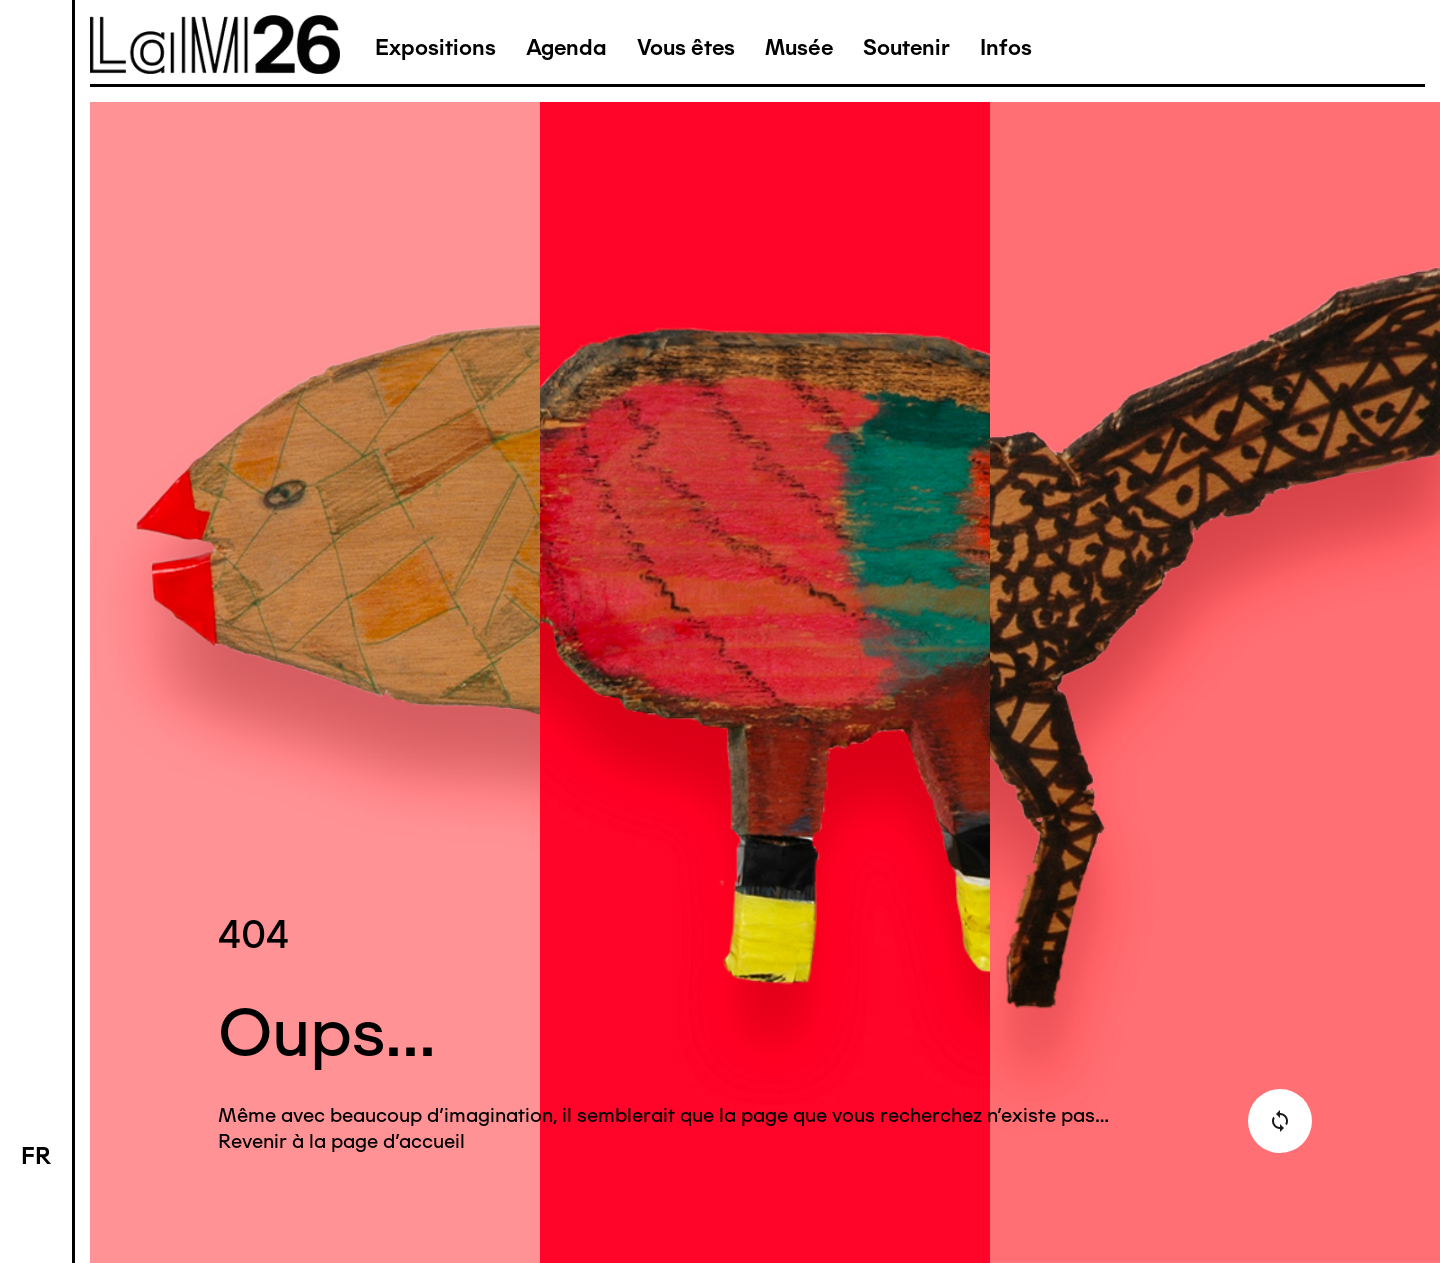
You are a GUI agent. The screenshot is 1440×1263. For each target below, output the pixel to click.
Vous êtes (686, 47)
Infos (1006, 47)
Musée (799, 47)
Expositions (435, 47)
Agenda (566, 47)
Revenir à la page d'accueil (341, 1141)
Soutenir (906, 47)
